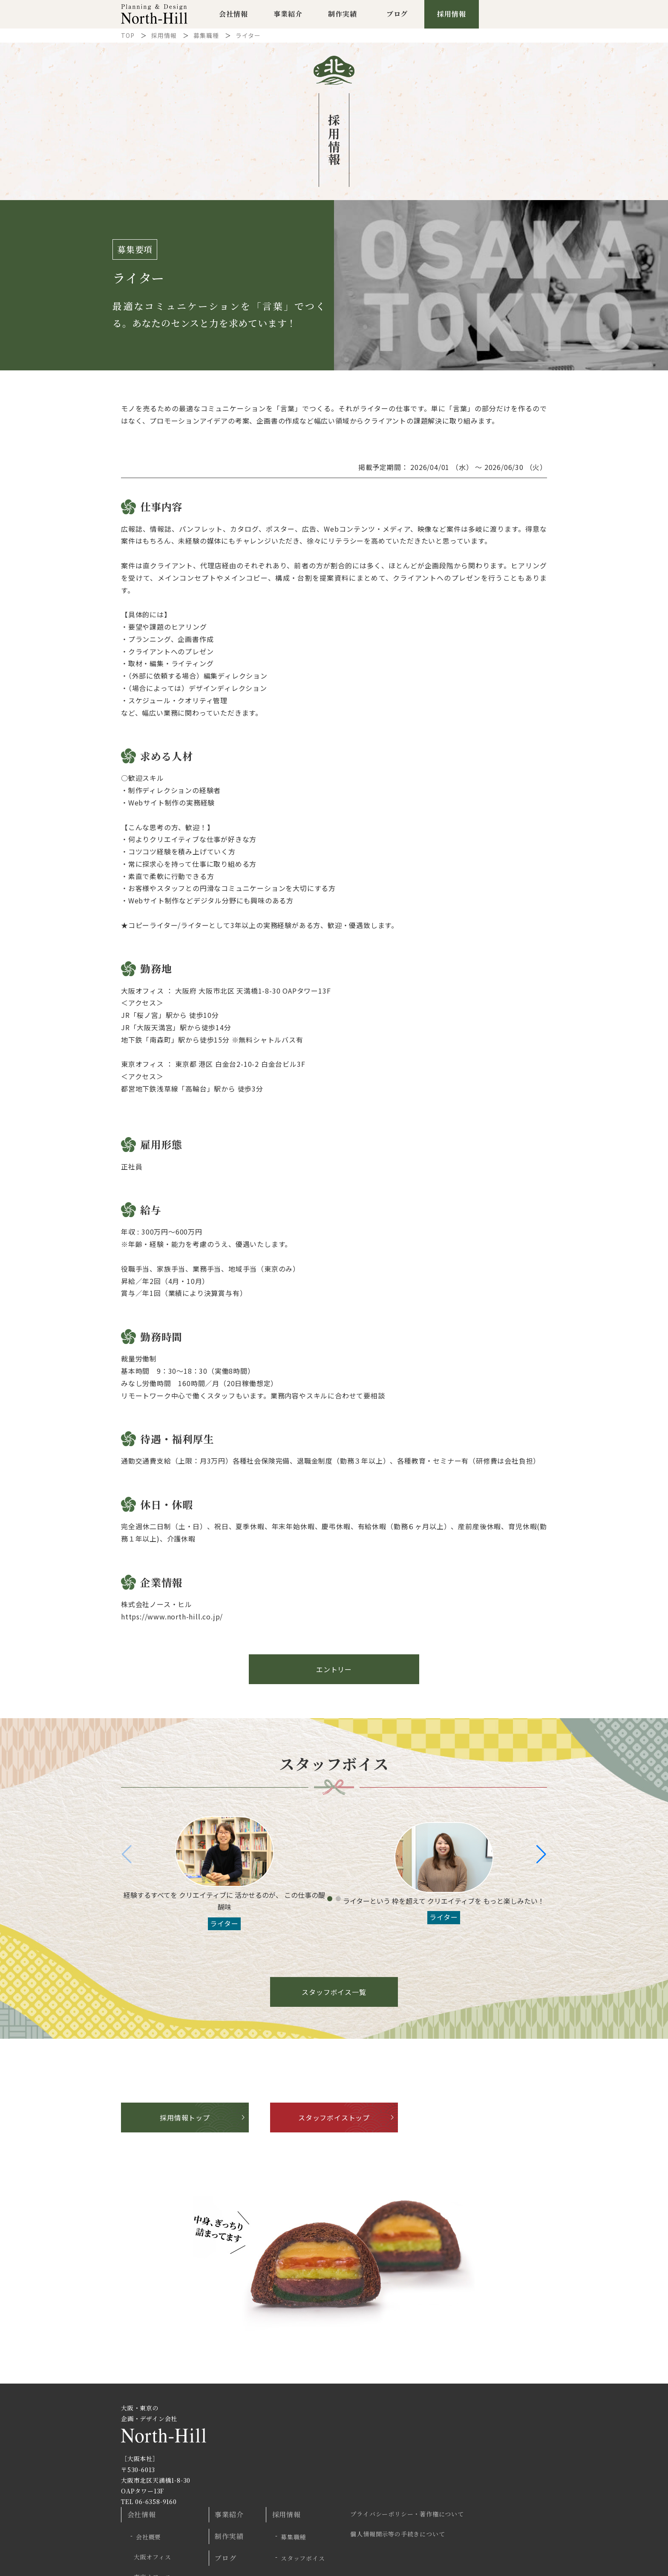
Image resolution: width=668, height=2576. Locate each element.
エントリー (334, 1674)
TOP (127, 40)
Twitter (487, 2519)
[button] (541, 1859)
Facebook (531, 2519)
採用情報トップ (185, 2123)
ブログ (397, 16)
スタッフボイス (392, 2452)
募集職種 (206, 40)
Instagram (509, 2519)
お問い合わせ (385, 2499)
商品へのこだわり (263, 2486)
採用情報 (451, 16)
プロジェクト (257, 2505)
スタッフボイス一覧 (334, 1997)
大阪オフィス (256, 2451)
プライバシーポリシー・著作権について (490, 2414)
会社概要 (250, 2434)
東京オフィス (256, 2468)
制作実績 (342, 16)
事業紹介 (288, 16)
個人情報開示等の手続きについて (481, 2431)
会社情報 (233, 16)
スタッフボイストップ (334, 2123)
